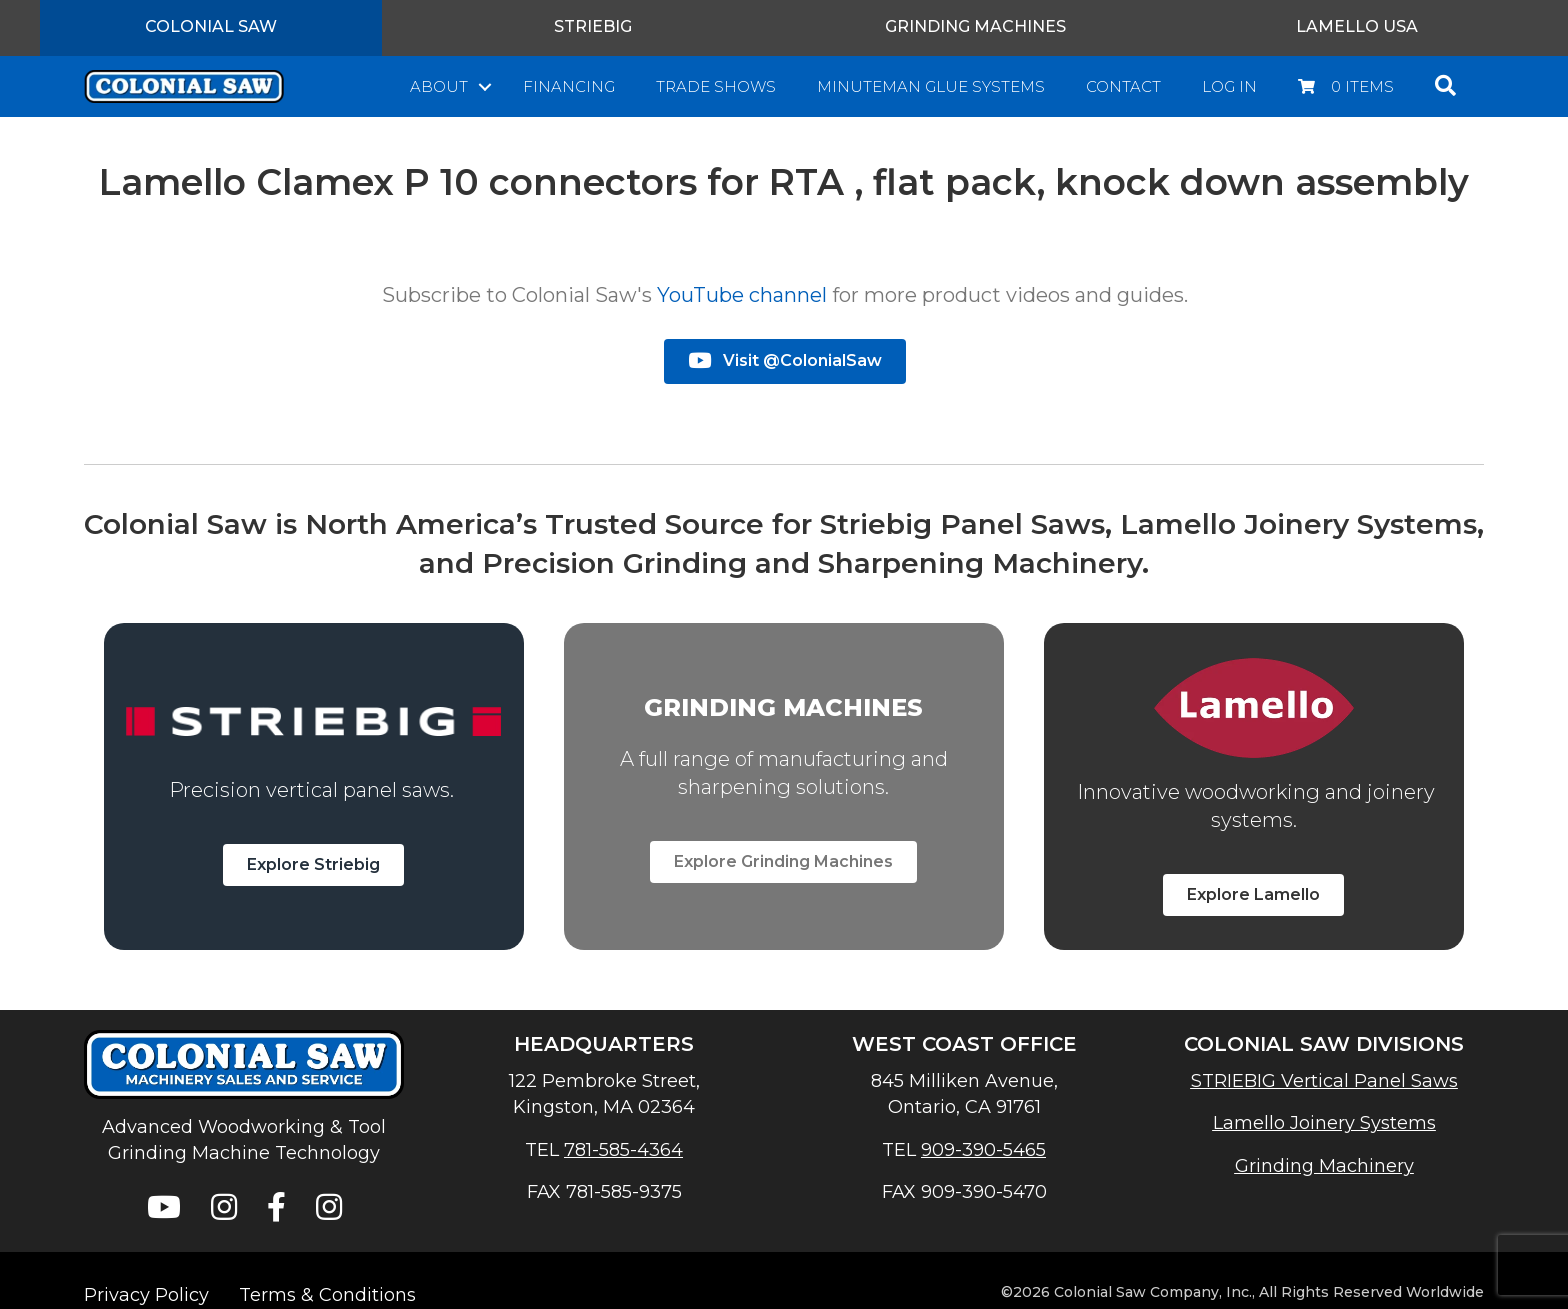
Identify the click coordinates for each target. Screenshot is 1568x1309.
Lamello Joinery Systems (1324, 1123)
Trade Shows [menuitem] (716, 86)
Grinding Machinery (1324, 1166)
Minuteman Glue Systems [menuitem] (931, 86)
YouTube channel (742, 295)
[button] (485, 86)
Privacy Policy (146, 1295)
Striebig (593, 26)
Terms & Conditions (327, 1295)
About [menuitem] (439, 86)
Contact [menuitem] (1123, 86)
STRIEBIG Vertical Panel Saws (1324, 1081)
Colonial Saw (211, 26)
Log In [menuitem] (1229, 86)
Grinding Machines (975, 26)
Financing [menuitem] (569, 86)
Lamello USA (1357, 26)
